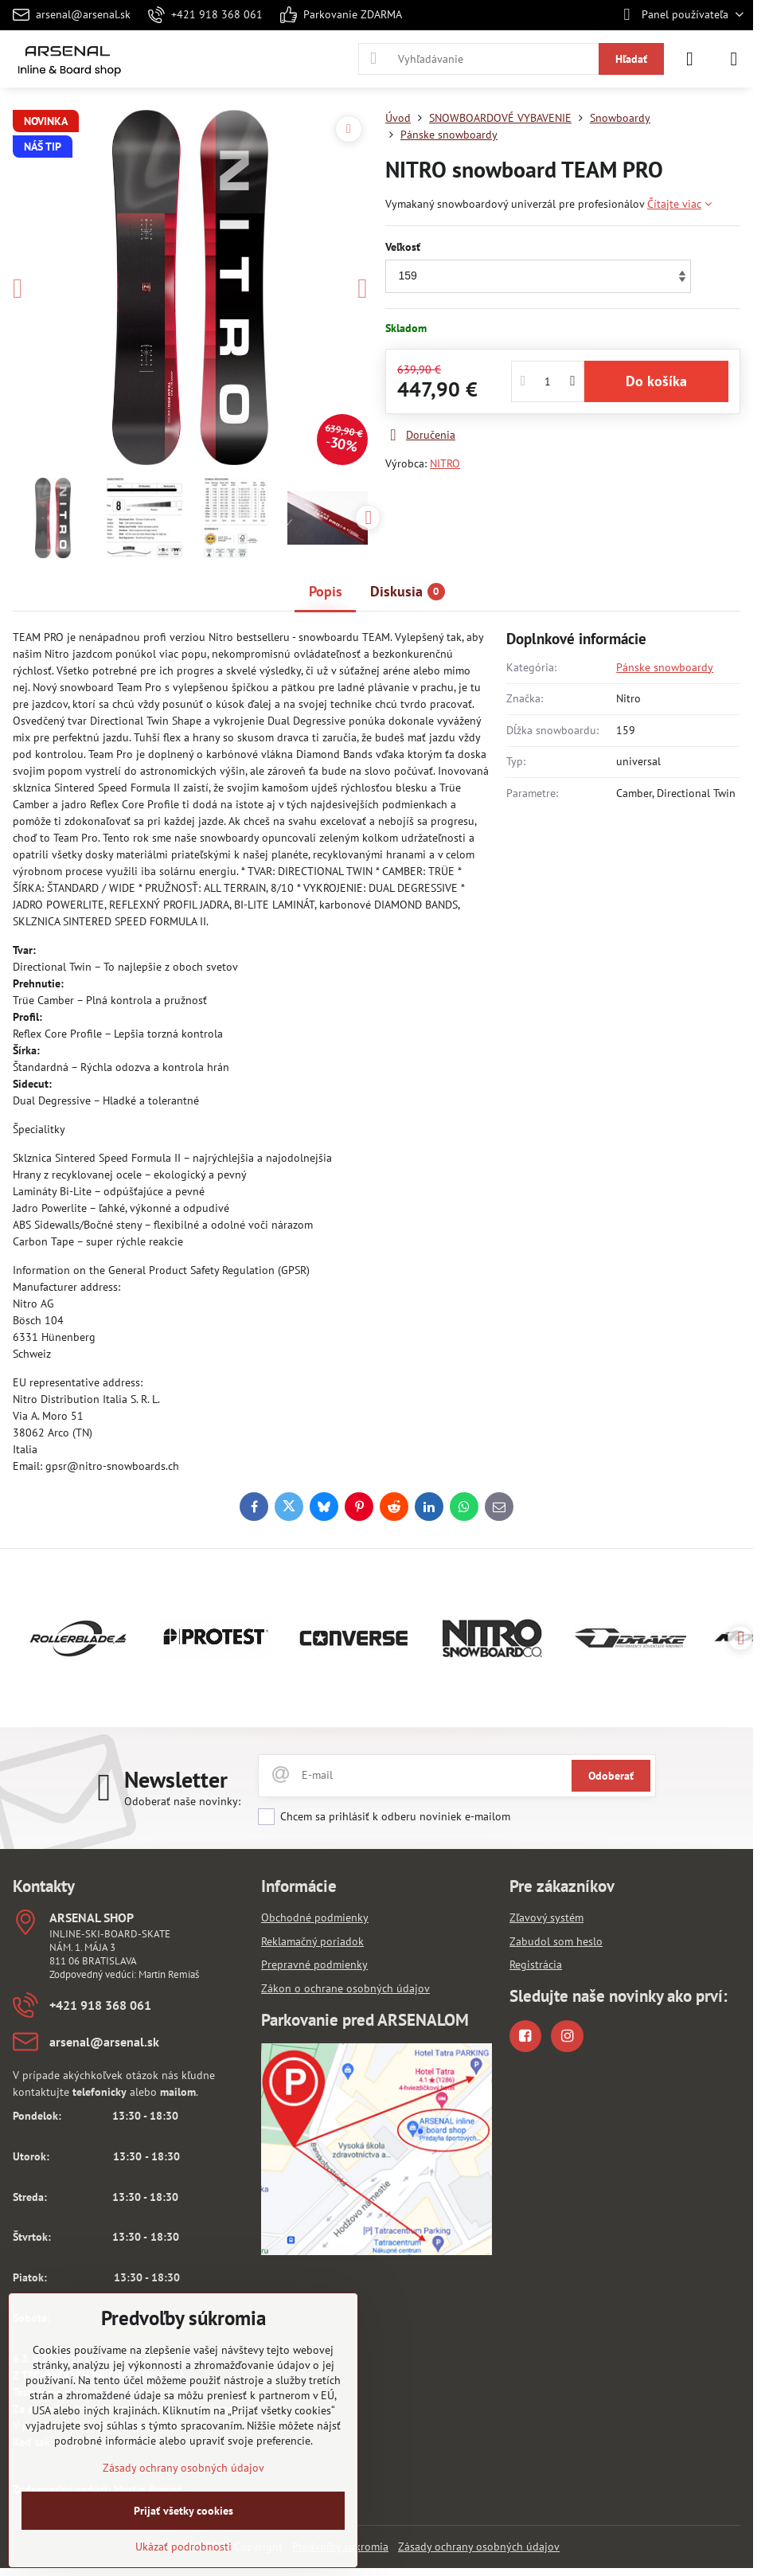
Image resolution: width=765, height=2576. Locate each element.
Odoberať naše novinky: (182, 1801)
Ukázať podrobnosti (183, 2546)
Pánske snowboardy (664, 667)
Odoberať (611, 1776)
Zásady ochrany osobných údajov (479, 2546)
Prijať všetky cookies (183, 2511)
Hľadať (631, 59)
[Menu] (734, 59)
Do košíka (656, 381)
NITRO (445, 463)
